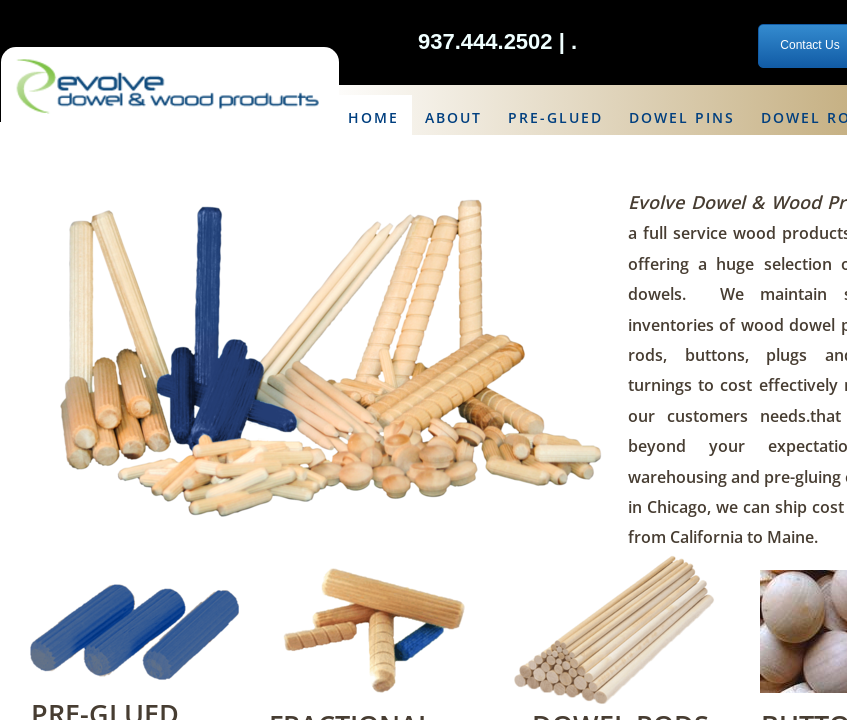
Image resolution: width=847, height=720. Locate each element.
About (453, 117)
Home (373, 117)
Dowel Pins (682, 117)
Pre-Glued (555, 117)
